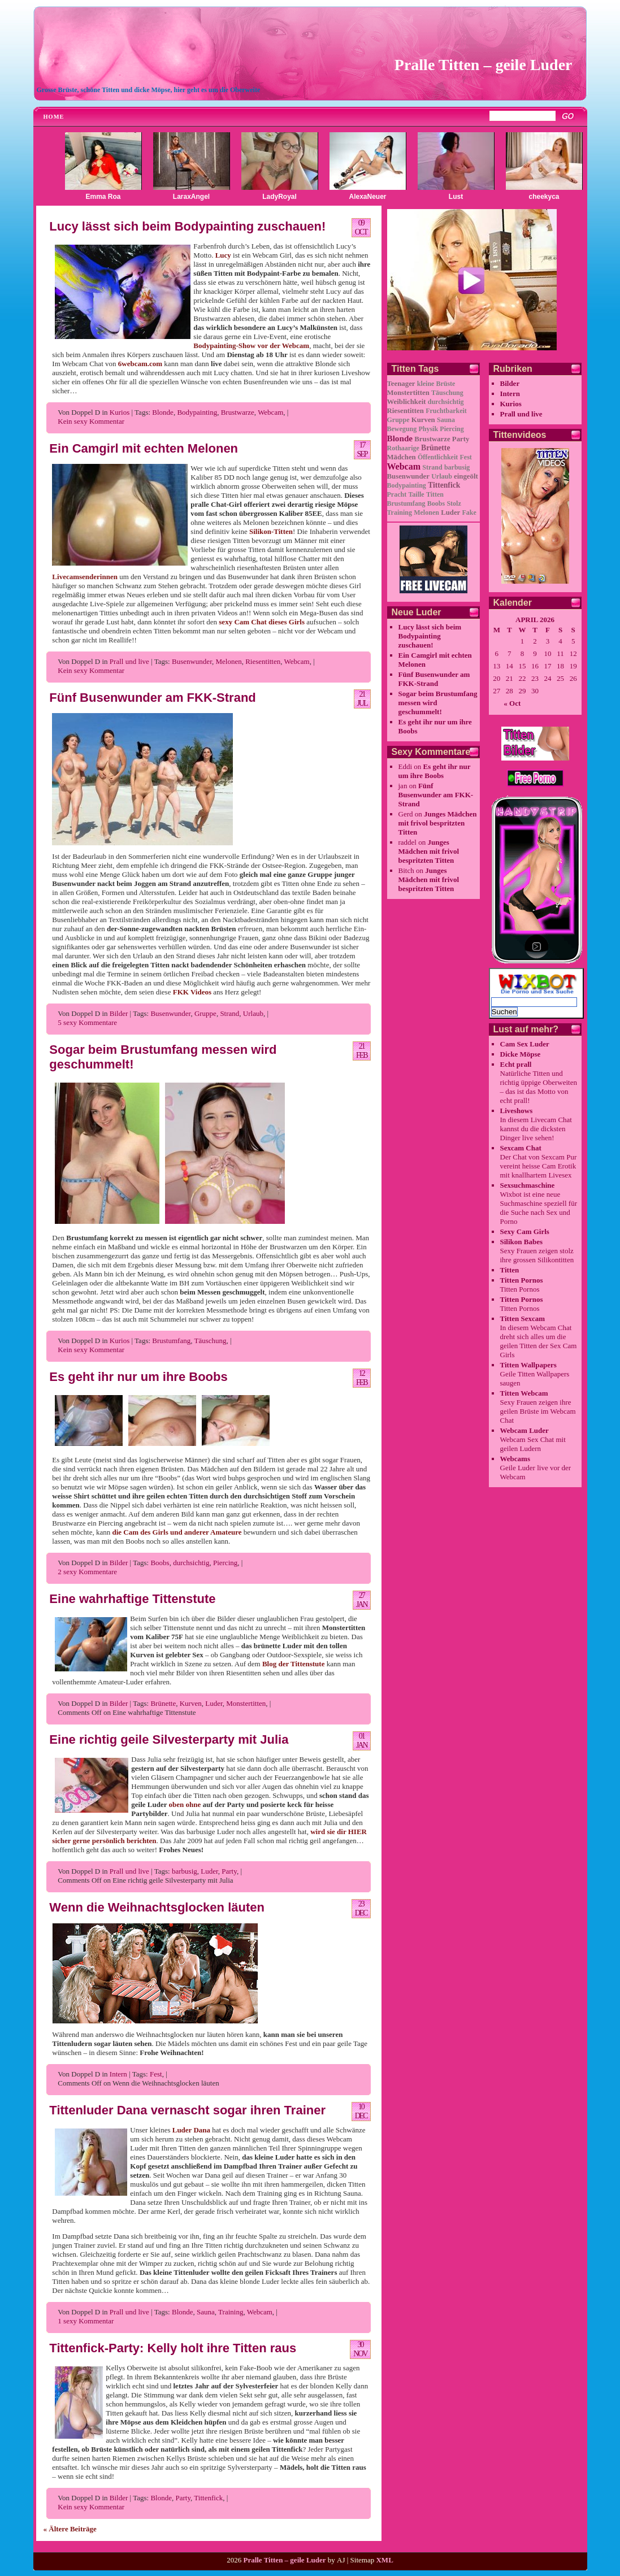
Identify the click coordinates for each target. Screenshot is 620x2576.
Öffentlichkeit (438, 457)
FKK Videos (192, 992)
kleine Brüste (436, 384)
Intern (118, 2074)
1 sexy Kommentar (86, 2321)
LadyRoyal (279, 197)
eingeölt (466, 476)
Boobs (159, 1562)
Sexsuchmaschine (527, 1185)
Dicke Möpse (520, 1054)
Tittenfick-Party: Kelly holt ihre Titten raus (172, 2348)
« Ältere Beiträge (70, 2529)
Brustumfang (171, 1340)
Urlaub (253, 1013)
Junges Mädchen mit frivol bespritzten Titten (437, 823)
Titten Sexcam (522, 1318)
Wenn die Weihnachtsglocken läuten (157, 1907)
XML (384, 2560)
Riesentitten (262, 661)
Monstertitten (246, 1703)
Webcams (515, 1458)
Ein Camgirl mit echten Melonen (143, 448)
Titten (435, 494)
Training (230, 2312)
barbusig (184, 1871)
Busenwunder (192, 661)
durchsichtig (191, 1562)
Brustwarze (237, 412)
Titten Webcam (524, 1393)
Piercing (225, 1562)
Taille (416, 494)
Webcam (270, 412)
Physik (428, 429)
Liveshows (516, 1110)
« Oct (512, 703)
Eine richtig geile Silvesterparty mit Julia (168, 1739)
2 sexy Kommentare (87, 1571)
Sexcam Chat (520, 1148)
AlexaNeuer (367, 197)
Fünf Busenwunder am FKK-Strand (152, 697)
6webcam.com (140, 363)
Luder (214, 1703)
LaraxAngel (191, 197)
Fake (469, 512)
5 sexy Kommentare (87, 1022)
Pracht (397, 494)
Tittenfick (208, 2498)
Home (54, 117)
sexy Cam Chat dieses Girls (262, 622)
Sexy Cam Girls (524, 1231)
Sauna (206, 2312)
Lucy (223, 255)
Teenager (401, 384)
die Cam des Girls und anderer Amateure (176, 1532)
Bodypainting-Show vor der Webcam (251, 345)
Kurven (191, 1703)
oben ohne (185, 1804)
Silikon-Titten (271, 531)
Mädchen (401, 457)
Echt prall (516, 1064)
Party (229, 1871)
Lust (456, 197)
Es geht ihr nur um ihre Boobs (138, 1377)
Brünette (163, 1703)
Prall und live (129, 661)
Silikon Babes (521, 1241)
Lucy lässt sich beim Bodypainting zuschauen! (187, 226)
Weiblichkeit (406, 402)
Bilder (119, 1013)
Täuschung (210, 1340)
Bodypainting (197, 412)
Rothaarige (403, 448)
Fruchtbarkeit (446, 411)
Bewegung (402, 429)
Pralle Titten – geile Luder (483, 64)
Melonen (228, 661)
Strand (229, 1013)
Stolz (453, 503)
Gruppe (205, 1013)
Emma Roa (102, 197)
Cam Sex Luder (524, 1044)
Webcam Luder (524, 1430)
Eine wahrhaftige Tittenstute (132, 1599)
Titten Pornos (521, 1280)
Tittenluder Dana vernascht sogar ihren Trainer (187, 2110)
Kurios (119, 412)
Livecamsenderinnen (85, 576)
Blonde (163, 412)
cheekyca (543, 197)
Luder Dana (191, 2130)
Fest (156, 2074)
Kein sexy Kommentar (91, 421)
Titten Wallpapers (528, 1365)
